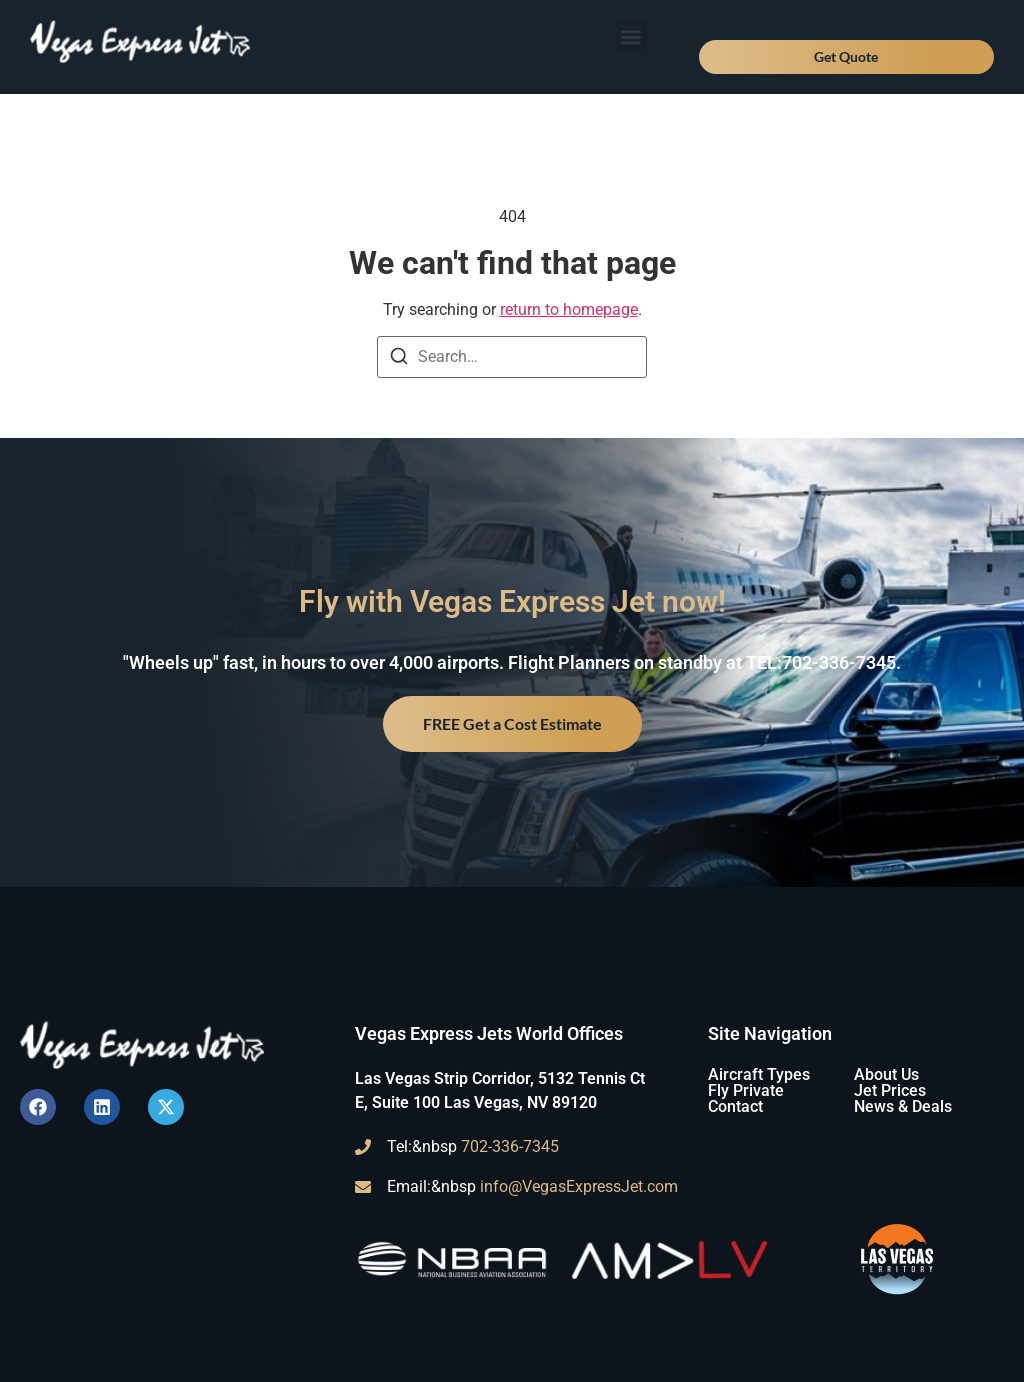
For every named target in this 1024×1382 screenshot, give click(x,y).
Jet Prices (890, 1090)
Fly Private (746, 1090)
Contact (735, 1106)
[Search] (399, 359)
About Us (886, 1074)
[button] (630, 36)
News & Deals (903, 1106)
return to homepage (569, 309)
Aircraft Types (759, 1074)
